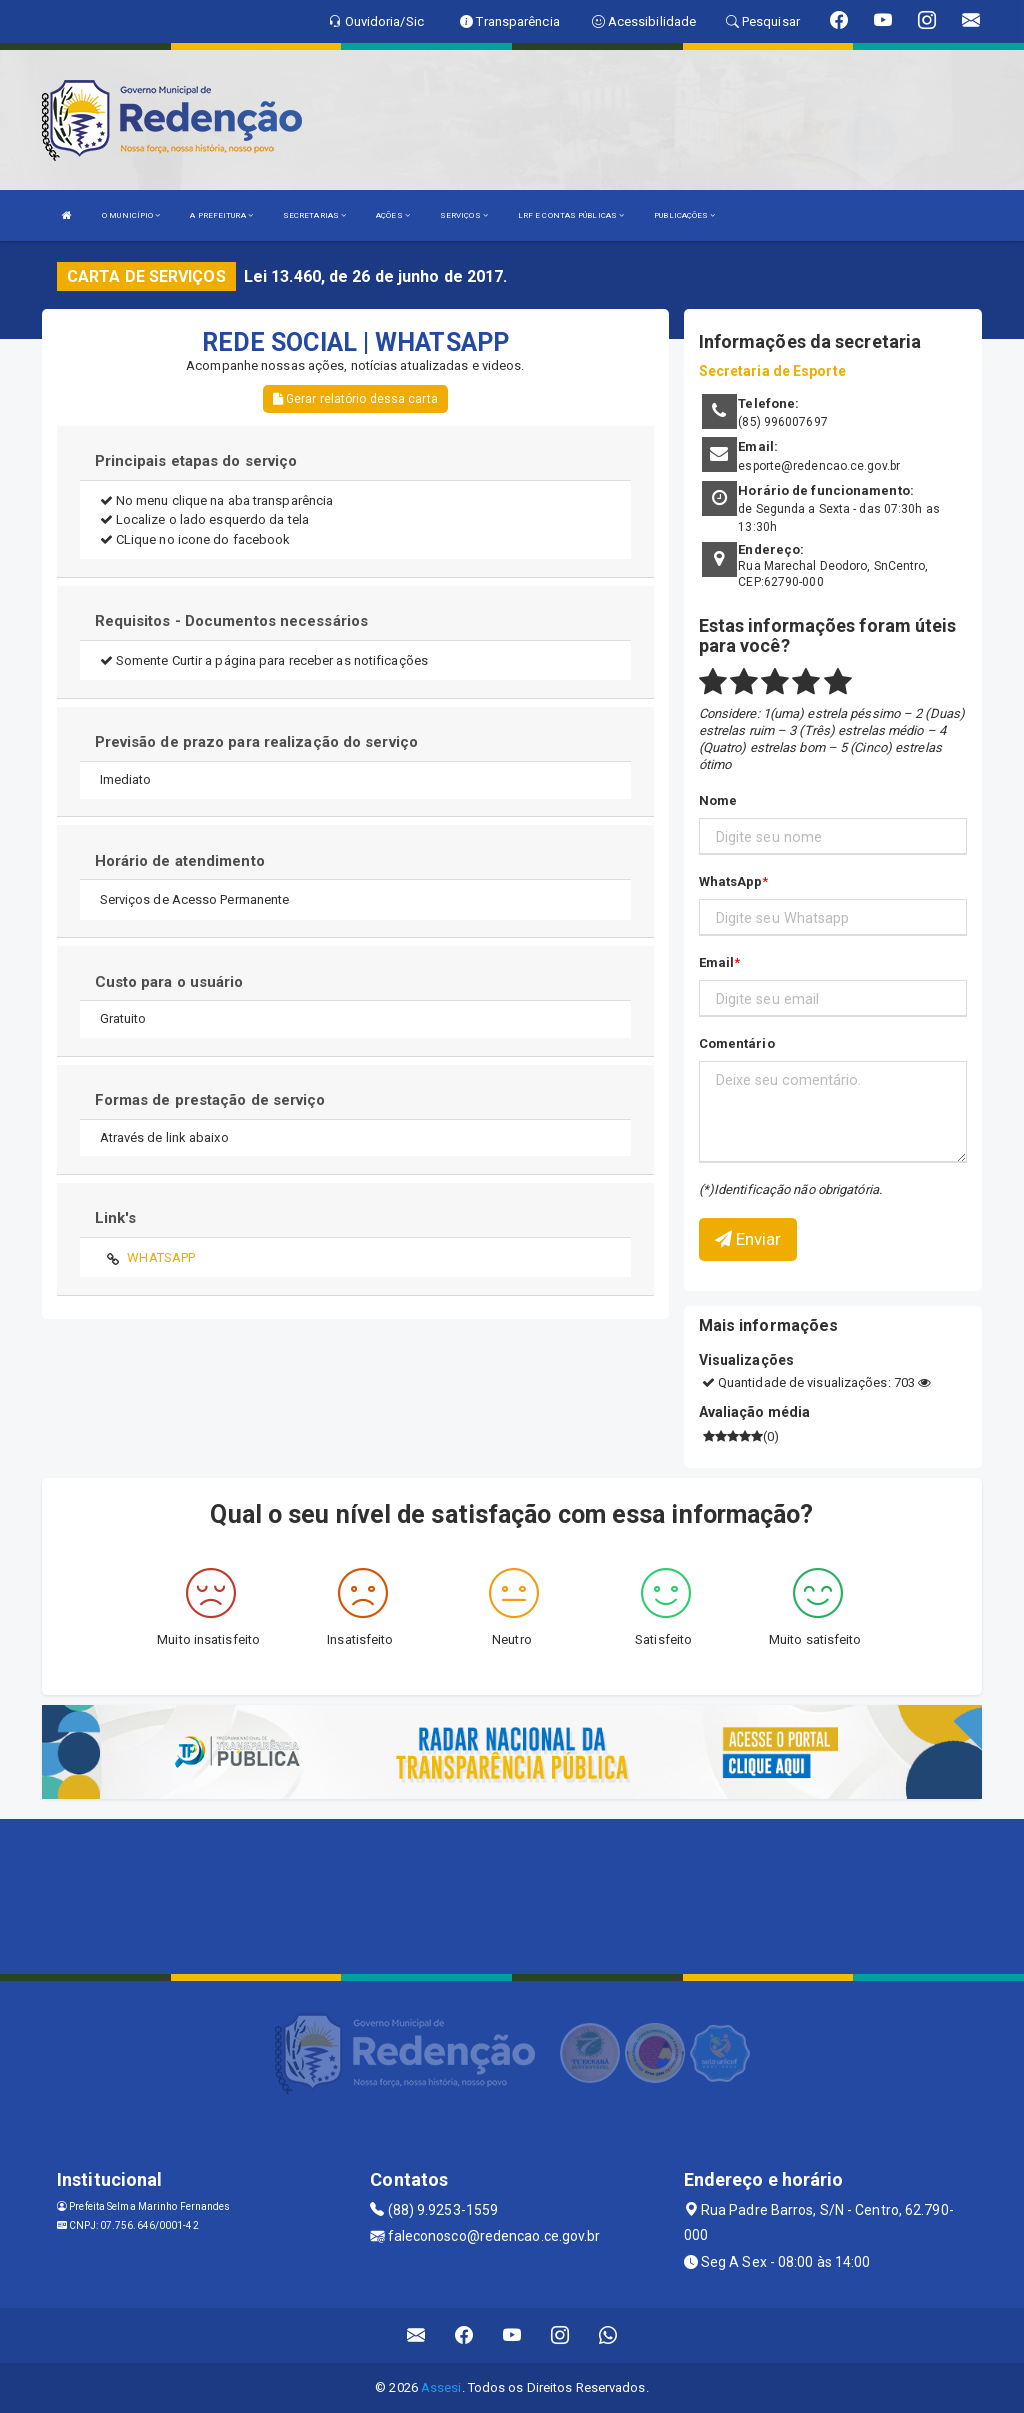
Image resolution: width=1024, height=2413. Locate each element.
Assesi (441, 2387)
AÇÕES (393, 215)
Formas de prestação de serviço (210, 1100)
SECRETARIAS (314, 215)
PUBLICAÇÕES (684, 215)
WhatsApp (731, 881)
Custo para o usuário (169, 982)
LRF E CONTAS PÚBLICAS (571, 215)
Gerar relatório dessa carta (355, 399)
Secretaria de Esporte (772, 371)
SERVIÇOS (464, 215)
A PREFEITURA (221, 215)
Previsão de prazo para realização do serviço (256, 742)
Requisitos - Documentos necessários (232, 621)
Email (717, 962)
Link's (116, 1218)
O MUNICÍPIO (131, 215)
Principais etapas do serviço (196, 461)
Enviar (748, 1239)
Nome (718, 800)
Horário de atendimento (180, 861)
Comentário (737, 1043)
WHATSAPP (161, 1257)
